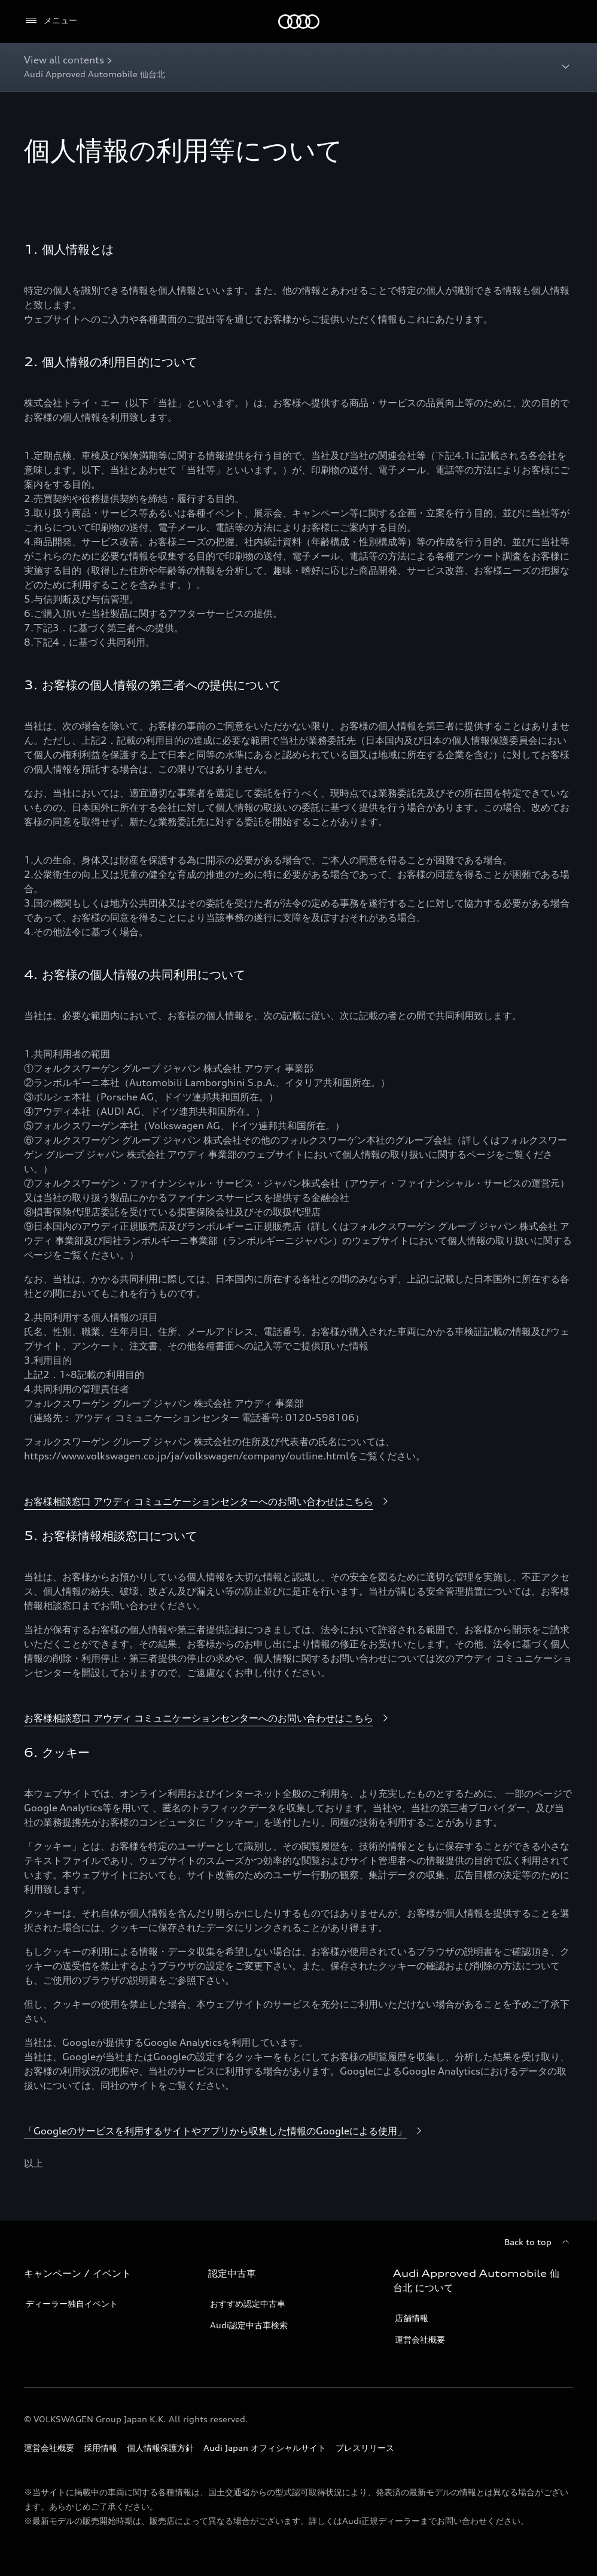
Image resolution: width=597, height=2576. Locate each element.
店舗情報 (411, 2318)
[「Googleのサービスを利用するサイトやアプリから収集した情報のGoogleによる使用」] (225, 2131)
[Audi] (298, 21)
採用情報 (100, 2448)
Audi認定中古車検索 (249, 2325)
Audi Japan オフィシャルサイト (264, 2448)
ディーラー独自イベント (72, 2303)
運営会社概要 (420, 2339)
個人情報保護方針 (160, 2448)
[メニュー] (50, 21)
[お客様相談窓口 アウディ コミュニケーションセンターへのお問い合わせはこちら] (208, 1502)
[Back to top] (538, 2242)
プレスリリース (365, 2448)
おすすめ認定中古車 (247, 2303)
